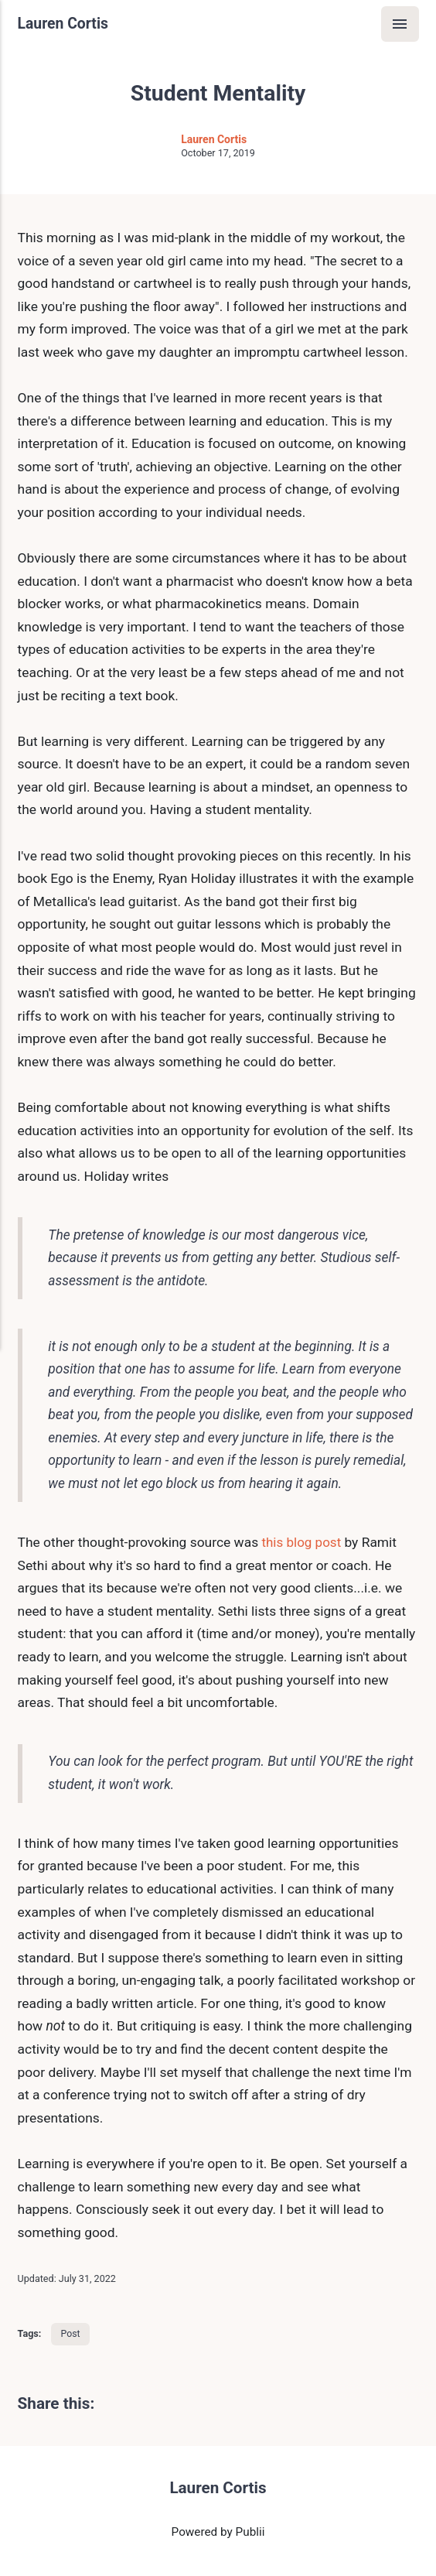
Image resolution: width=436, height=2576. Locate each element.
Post (71, 2335)
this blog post (303, 1543)
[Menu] (399, 24)
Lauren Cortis (64, 24)
